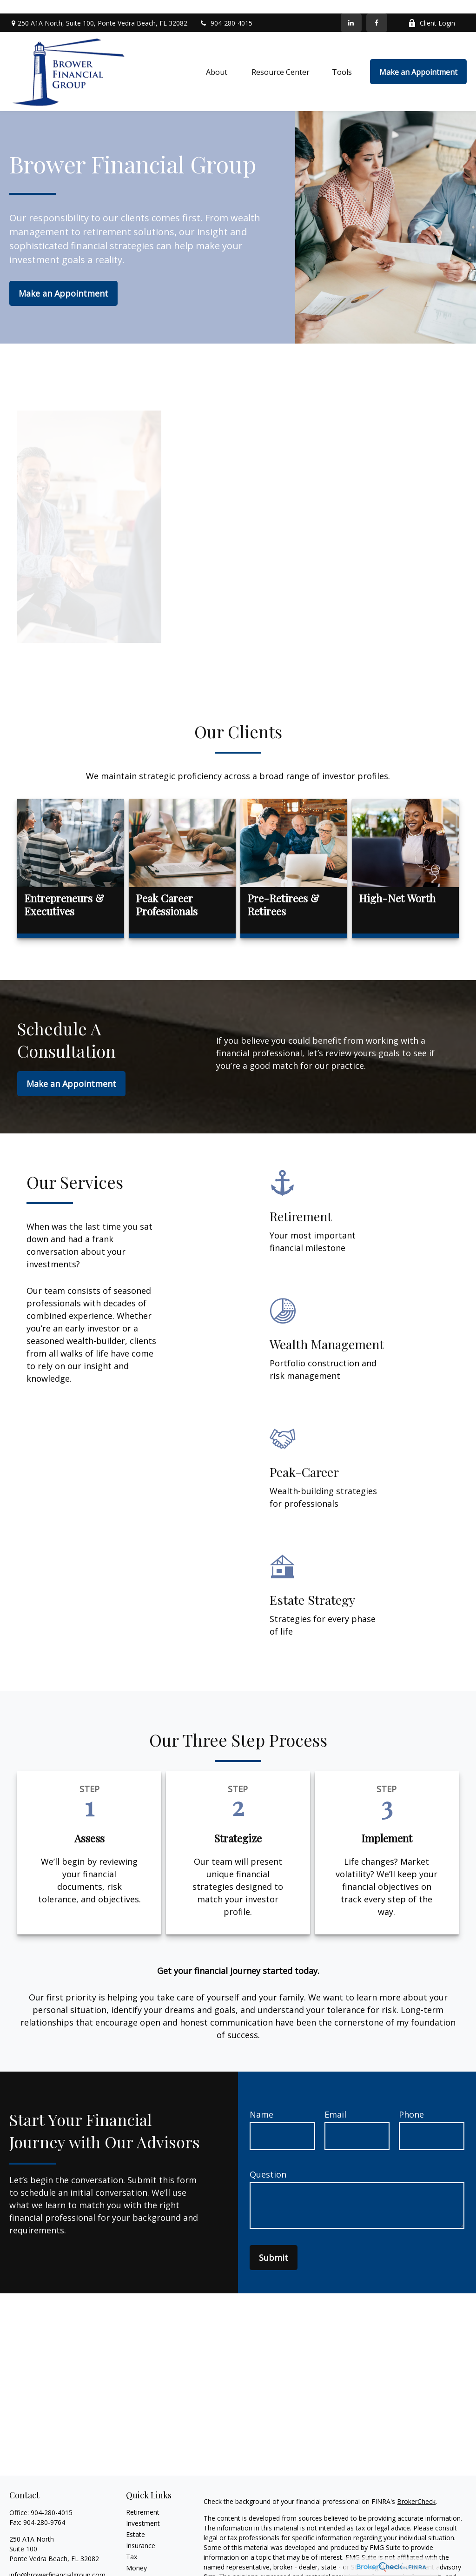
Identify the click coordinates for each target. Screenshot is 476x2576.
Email (335, 2100)
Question (268, 2160)
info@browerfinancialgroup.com (57, 2560)
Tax (131, 2542)
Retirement (142, 2498)
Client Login (431, 9)
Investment (143, 2509)
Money (136, 2554)
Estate (135, 2520)
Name (261, 2100)
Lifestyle (138, 2565)
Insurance (140, 2531)
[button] (217, 58)
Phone (411, 2100)
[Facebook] (376, 9)
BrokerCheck (416, 2487)
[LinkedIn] (351, 9)
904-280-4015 (225, 9)
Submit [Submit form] (273, 2244)
